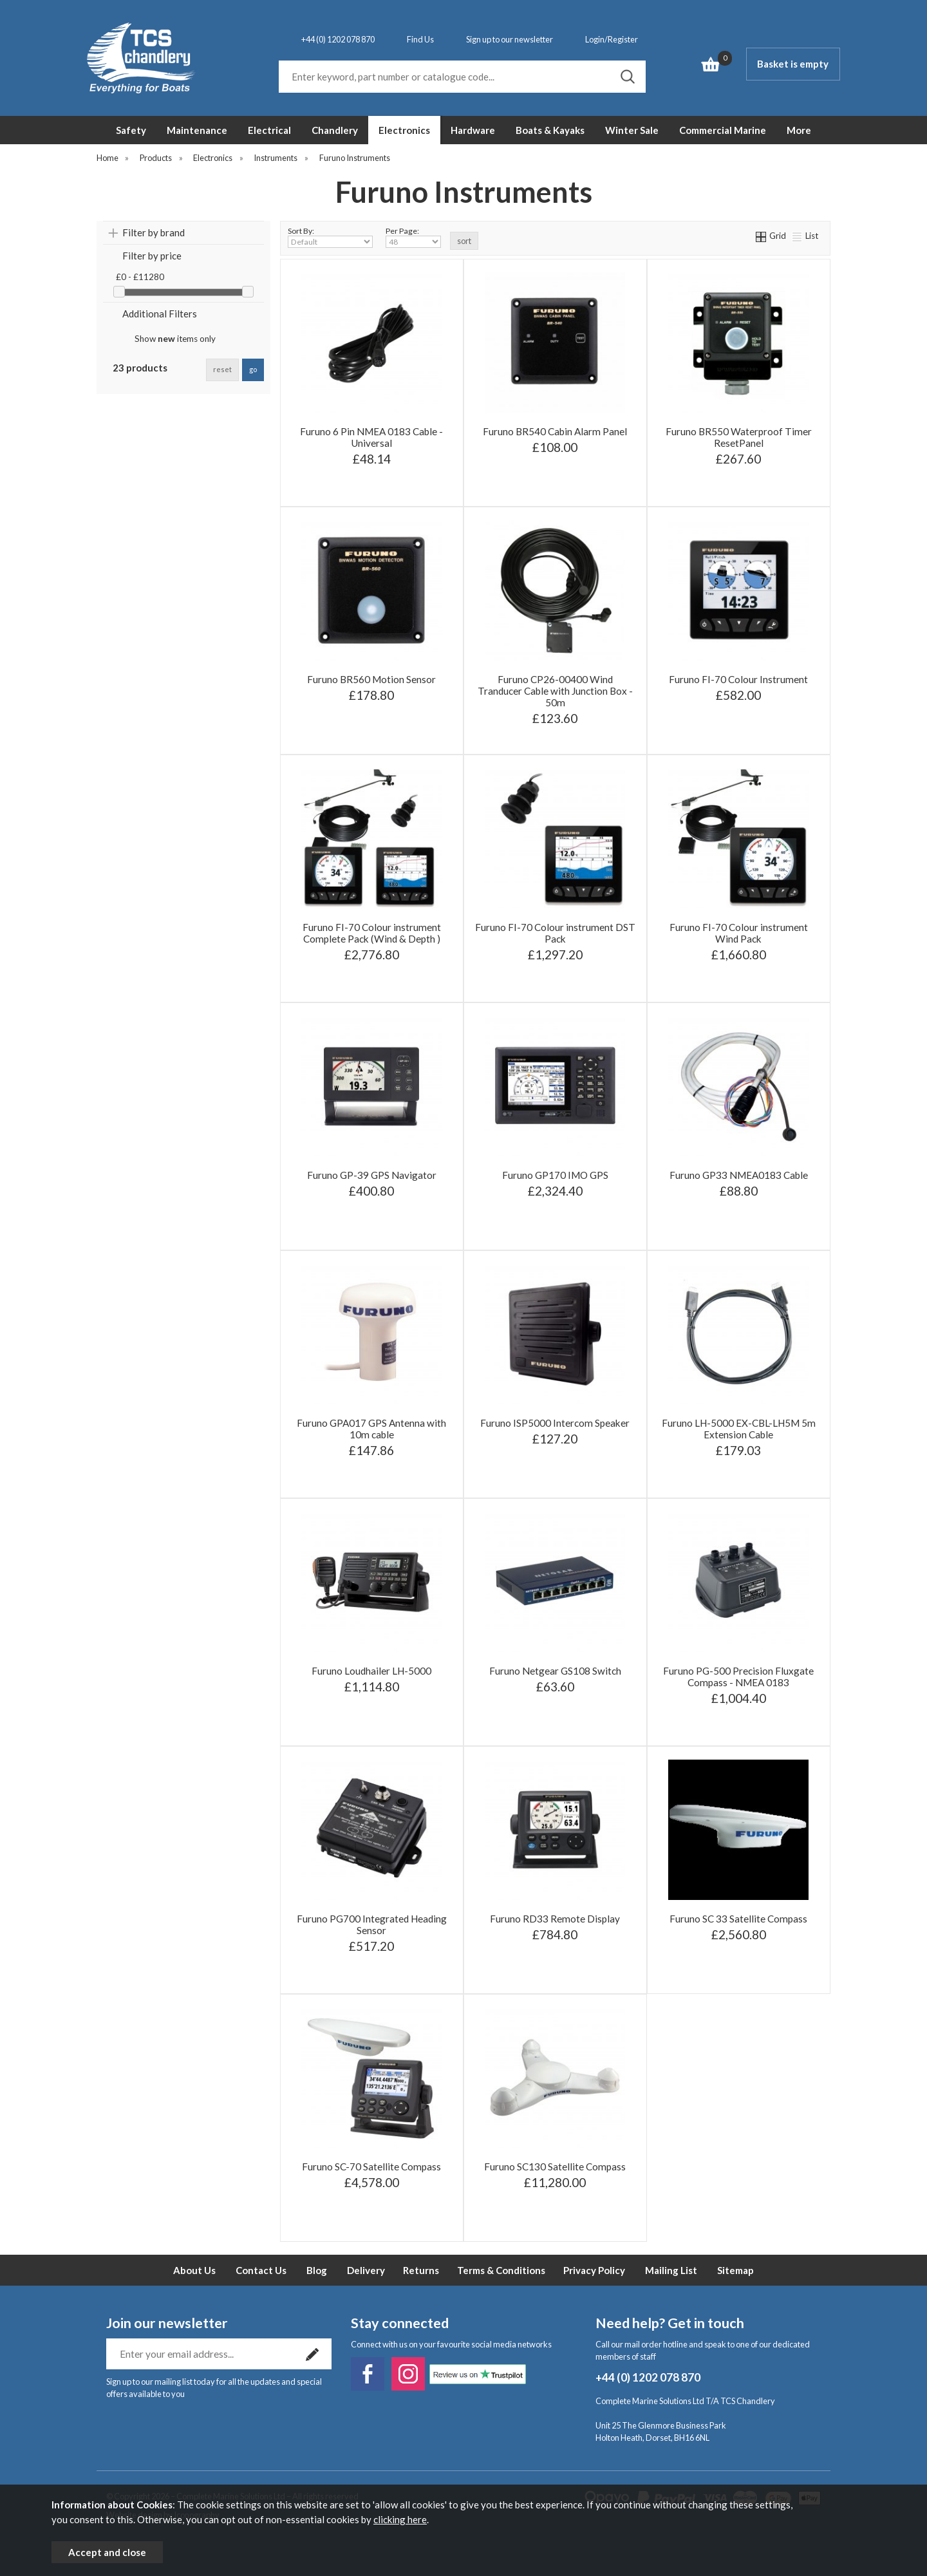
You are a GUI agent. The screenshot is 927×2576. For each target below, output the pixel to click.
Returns (421, 2270)
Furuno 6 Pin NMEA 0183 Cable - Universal (371, 437)
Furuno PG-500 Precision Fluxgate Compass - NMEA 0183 (738, 1676)
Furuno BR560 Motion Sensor (371, 679)
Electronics (404, 130)
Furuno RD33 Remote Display (555, 1918)
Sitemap (735, 2270)
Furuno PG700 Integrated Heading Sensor (372, 1924)
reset (222, 369)
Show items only (175, 339)
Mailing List (671, 2270)
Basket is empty (793, 64)
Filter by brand (153, 232)
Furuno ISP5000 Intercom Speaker (555, 1423)
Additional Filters (159, 313)
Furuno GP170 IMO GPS (555, 1175)
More (799, 130)
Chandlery (335, 130)
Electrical (269, 130)
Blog (316, 2270)
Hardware (473, 130)
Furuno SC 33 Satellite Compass (738, 1918)
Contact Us (261, 2270)
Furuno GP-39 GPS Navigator (371, 1175)
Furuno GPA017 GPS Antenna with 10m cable (371, 1428)
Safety (131, 130)
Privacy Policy (594, 2270)
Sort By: (330, 237)
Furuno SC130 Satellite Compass (555, 2166)
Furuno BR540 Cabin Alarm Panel (555, 431)
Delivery (366, 2270)
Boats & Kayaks (550, 130)
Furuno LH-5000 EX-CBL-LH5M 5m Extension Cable (739, 1428)
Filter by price (152, 255)
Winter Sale (632, 130)
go (253, 369)
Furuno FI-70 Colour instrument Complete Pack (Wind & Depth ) (372, 933)
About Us (194, 2270)
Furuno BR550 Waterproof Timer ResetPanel (739, 437)
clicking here (400, 2519)
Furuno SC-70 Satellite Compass (371, 2166)
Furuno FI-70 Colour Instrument (738, 679)
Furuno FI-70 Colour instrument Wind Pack (739, 933)
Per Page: (413, 237)
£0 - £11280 (140, 277)
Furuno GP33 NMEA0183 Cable (739, 1175)
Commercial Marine (722, 130)
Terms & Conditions (501, 2270)
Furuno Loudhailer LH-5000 (371, 1671)
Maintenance (197, 130)
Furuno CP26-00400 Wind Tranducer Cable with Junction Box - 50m (555, 690)
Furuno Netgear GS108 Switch (555, 1671)
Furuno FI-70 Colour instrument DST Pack (555, 933)
